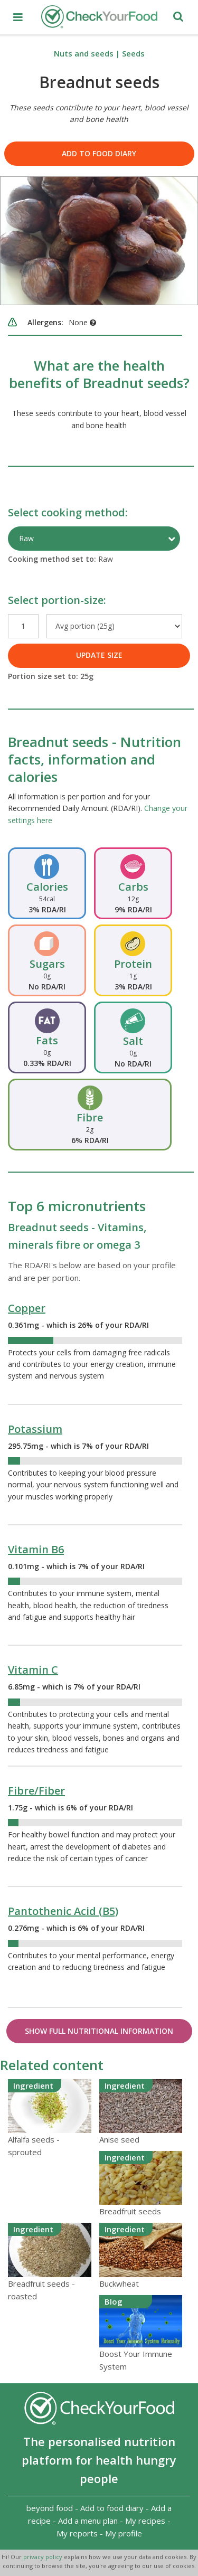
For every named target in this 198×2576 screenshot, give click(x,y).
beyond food (49, 2508)
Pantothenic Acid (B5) (63, 1911)
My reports (77, 2533)
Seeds (133, 53)
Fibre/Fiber (36, 1791)
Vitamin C (33, 1670)
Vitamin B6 (36, 1549)
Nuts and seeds (84, 53)
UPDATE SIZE (99, 655)
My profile (123, 2533)
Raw (26, 538)
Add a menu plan (88, 2520)
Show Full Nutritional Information (99, 2031)
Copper (26, 1308)
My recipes (145, 2520)
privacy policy (43, 2557)
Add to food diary (99, 153)
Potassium (35, 1429)
